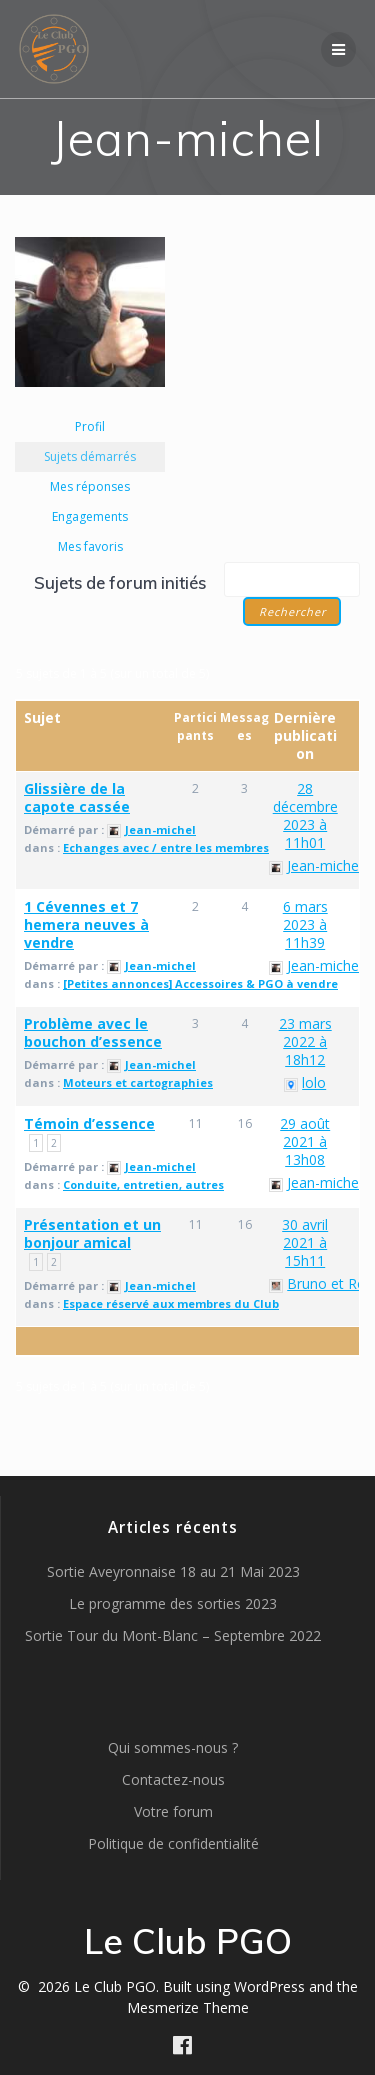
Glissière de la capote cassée (77, 797)
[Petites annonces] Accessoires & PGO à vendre (200, 983)
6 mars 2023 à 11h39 (305, 924)
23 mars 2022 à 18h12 (305, 1041)
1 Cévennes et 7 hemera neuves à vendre (86, 924)
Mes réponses (90, 486)
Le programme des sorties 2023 (173, 1603)
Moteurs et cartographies (138, 1082)
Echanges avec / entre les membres (166, 847)
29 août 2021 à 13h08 (305, 1141)
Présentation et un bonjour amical (92, 1233)
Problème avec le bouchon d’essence (93, 1032)
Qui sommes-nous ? (173, 1747)
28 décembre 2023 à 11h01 (305, 815)
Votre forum (173, 1811)
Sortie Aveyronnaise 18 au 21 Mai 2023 (173, 1571)
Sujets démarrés (90, 456)
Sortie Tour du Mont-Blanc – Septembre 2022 (173, 1635)
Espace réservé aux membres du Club (171, 1303)
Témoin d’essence (89, 1123)
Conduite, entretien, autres (143, 1184)
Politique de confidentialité (173, 1843)
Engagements (90, 516)
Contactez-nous (173, 1779)
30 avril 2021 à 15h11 (305, 1242)
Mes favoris (90, 546)
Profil (90, 426)
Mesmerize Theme (188, 2007)
